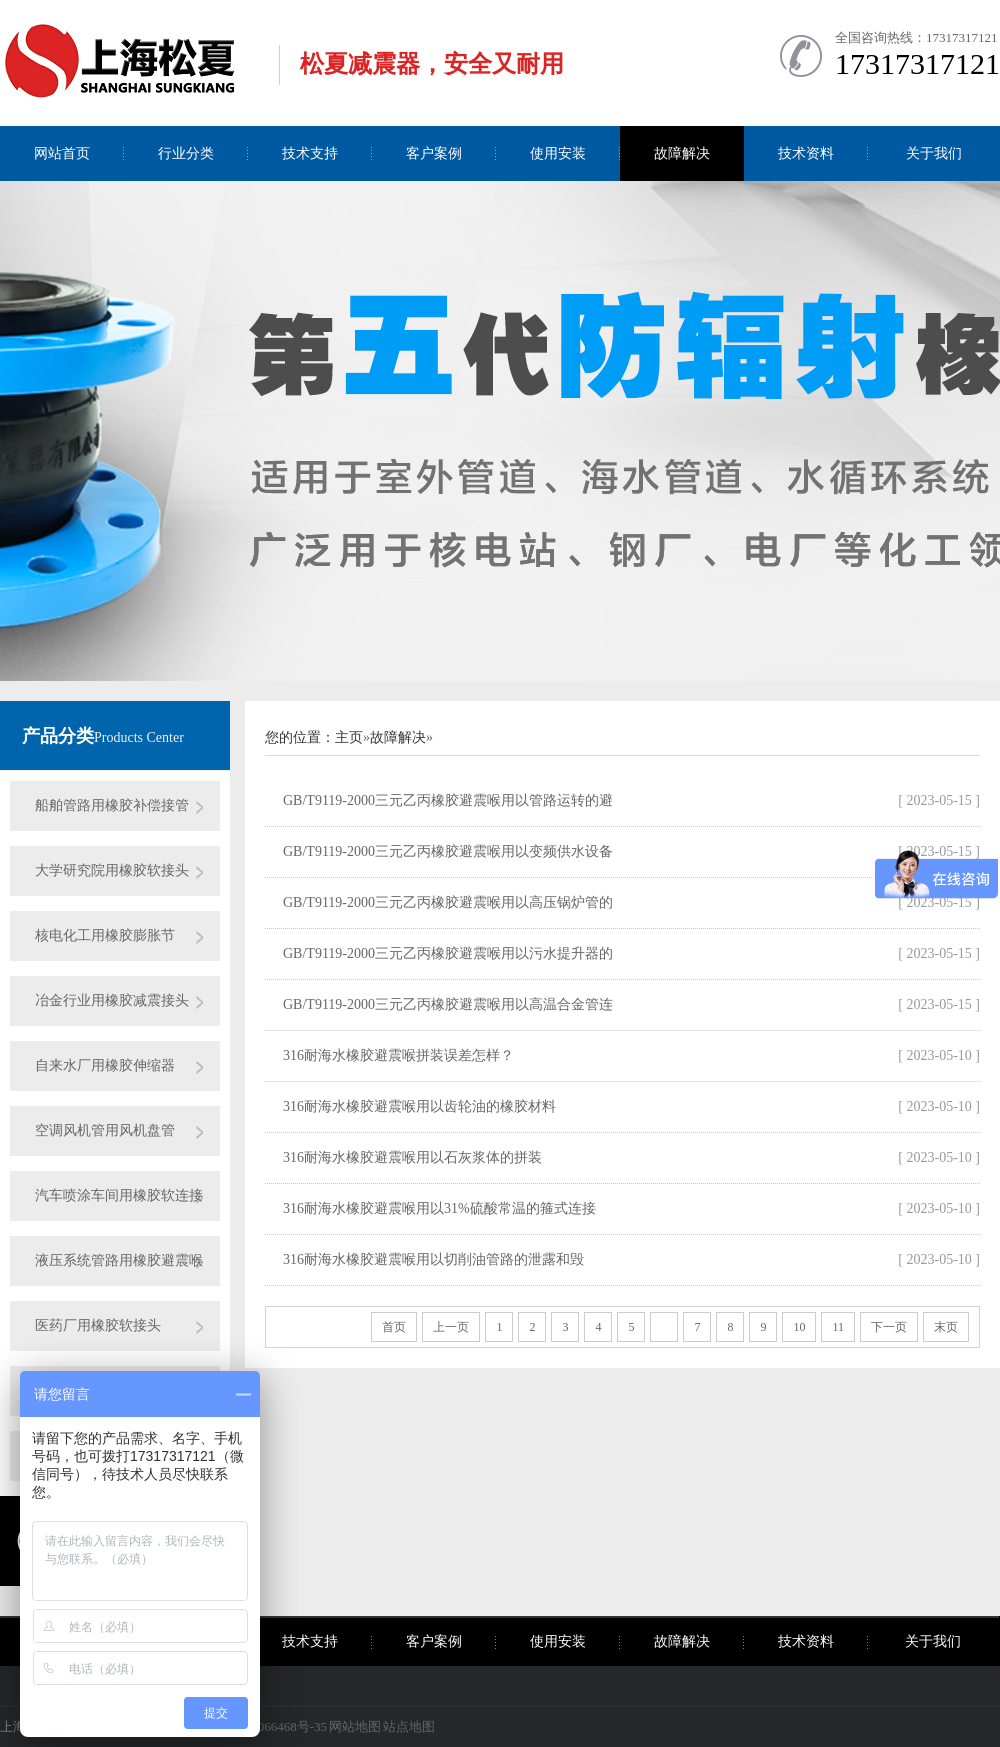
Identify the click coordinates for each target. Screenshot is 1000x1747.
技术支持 (310, 153)
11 (838, 1327)
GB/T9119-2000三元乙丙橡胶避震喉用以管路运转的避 (448, 800)
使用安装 (558, 153)
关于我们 (934, 153)
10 (799, 1327)
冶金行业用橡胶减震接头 (112, 1000)
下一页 (889, 1327)
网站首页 (62, 153)
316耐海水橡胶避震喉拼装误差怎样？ (398, 1055)
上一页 (451, 1327)
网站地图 (355, 1726)
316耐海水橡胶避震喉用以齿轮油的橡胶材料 (419, 1106)
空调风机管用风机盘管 (105, 1130)
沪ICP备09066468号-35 (263, 1726)
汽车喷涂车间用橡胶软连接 (119, 1195)
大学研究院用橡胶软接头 (112, 870)
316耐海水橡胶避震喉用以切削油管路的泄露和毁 (433, 1259)
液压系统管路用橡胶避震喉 (119, 1260)
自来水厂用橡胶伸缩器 (105, 1065)
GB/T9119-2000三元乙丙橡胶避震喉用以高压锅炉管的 (448, 902)
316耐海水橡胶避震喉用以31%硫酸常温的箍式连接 (439, 1208)
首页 (394, 1327)
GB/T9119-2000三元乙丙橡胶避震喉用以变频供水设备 (448, 851)
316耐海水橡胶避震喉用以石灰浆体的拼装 (412, 1157)
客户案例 (434, 153)
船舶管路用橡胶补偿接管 (112, 805)
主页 (349, 737)
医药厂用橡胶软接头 (98, 1325)
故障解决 (682, 153)
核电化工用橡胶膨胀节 (105, 935)
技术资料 (806, 153)
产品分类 (58, 736)
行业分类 (186, 153)
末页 (946, 1327)
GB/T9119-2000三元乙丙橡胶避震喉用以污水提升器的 (448, 953)
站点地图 (409, 1726)
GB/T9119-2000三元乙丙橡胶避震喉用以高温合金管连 (448, 1004)
